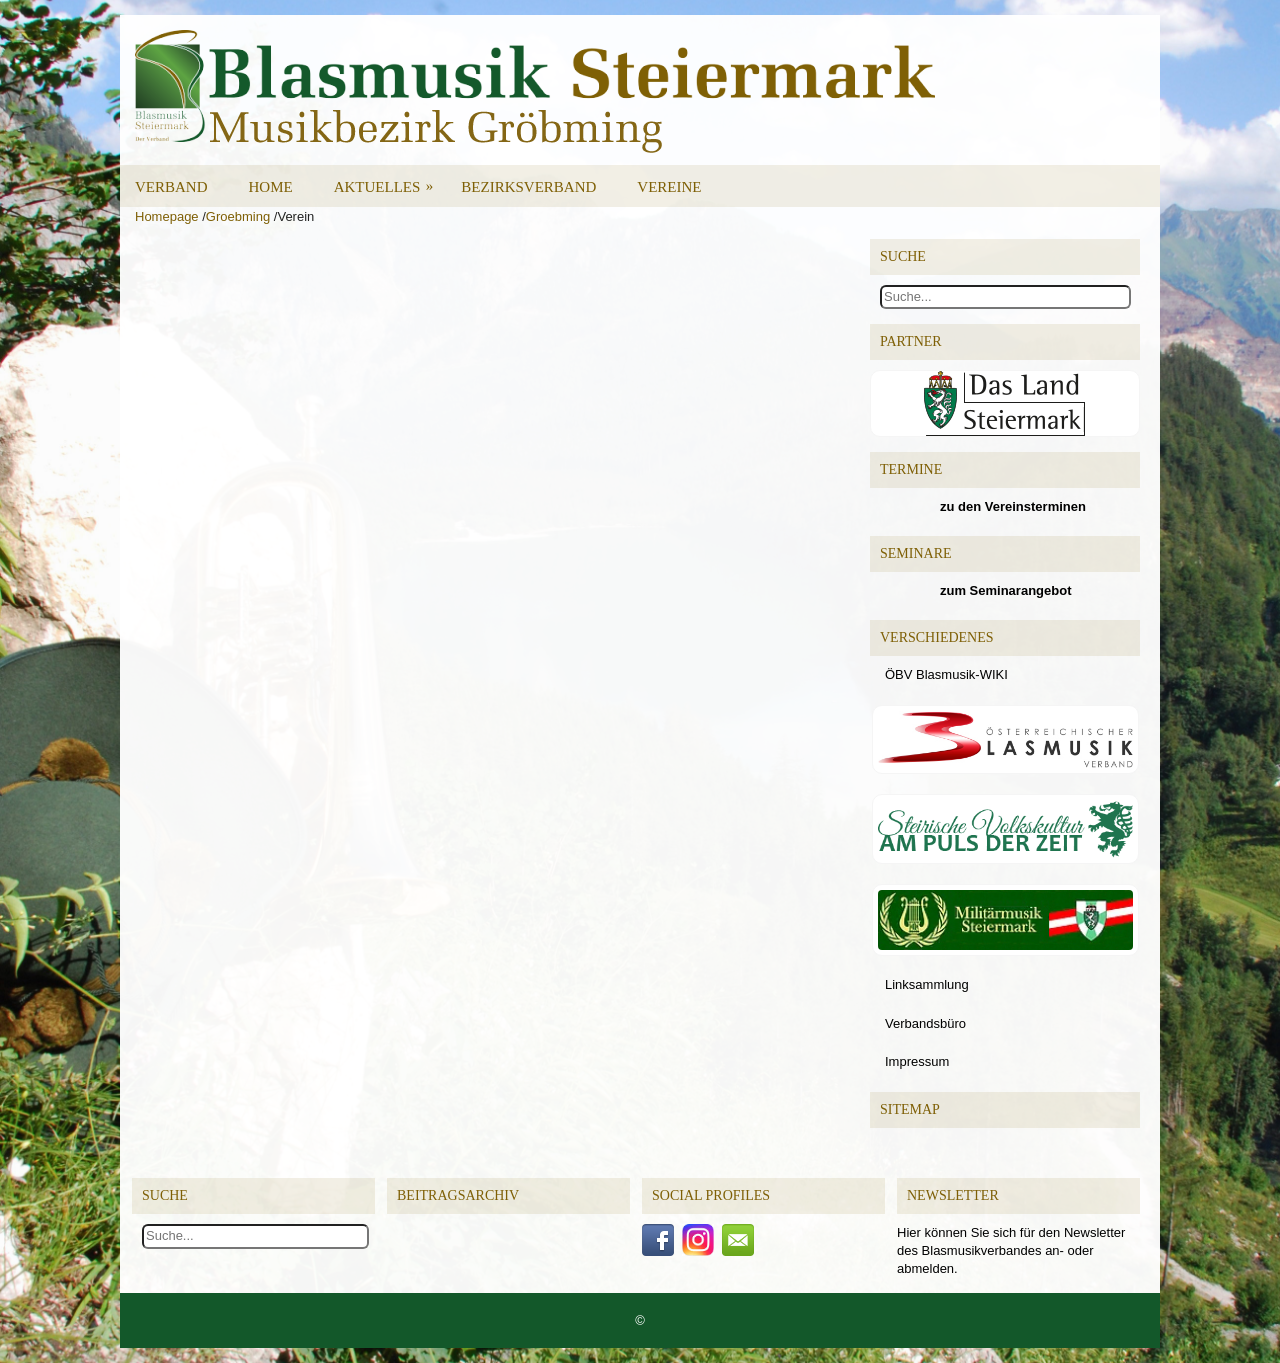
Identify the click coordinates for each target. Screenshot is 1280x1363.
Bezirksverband (528, 187)
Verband (171, 187)
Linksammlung (927, 984)
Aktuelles (390, 180)
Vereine (669, 187)
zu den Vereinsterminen (1013, 506)
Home (271, 187)
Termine (911, 469)
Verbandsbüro (925, 1023)
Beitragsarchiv (458, 1195)
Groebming (238, 216)
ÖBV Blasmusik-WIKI (946, 674)
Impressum (917, 1061)
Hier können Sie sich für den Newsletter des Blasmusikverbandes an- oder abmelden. (1011, 1250)
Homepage (167, 216)
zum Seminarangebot (1005, 590)
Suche (165, 1195)
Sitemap (910, 1109)
